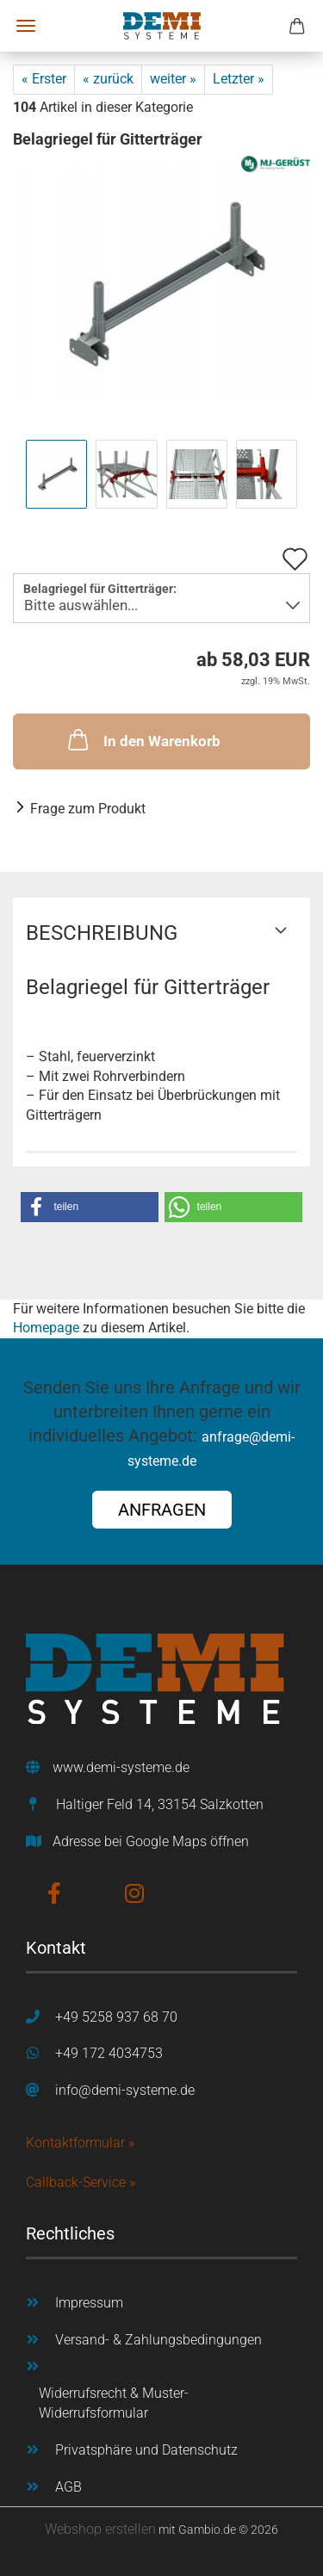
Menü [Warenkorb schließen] (25, 26)
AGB (68, 2487)
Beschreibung (101, 933)
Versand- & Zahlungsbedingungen (158, 2340)
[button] (89, 1207)
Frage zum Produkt (88, 808)
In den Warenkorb (143, 739)
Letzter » (238, 79)
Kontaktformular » (80, 2142)
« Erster (44, 79)
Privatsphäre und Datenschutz (146, 2450)
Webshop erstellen (100, 2529)
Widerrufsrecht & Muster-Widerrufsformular (114, 2403)
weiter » (173, 79)
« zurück (108, 79)
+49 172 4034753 (109, 2053)
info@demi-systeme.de (125, 2090)
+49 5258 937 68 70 (116, 2017)
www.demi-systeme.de (121, 1767)
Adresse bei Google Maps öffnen (151, 1841)
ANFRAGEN (162, 1509)
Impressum (89, 2303)
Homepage (46, 1327)
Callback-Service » (80, 2182)
